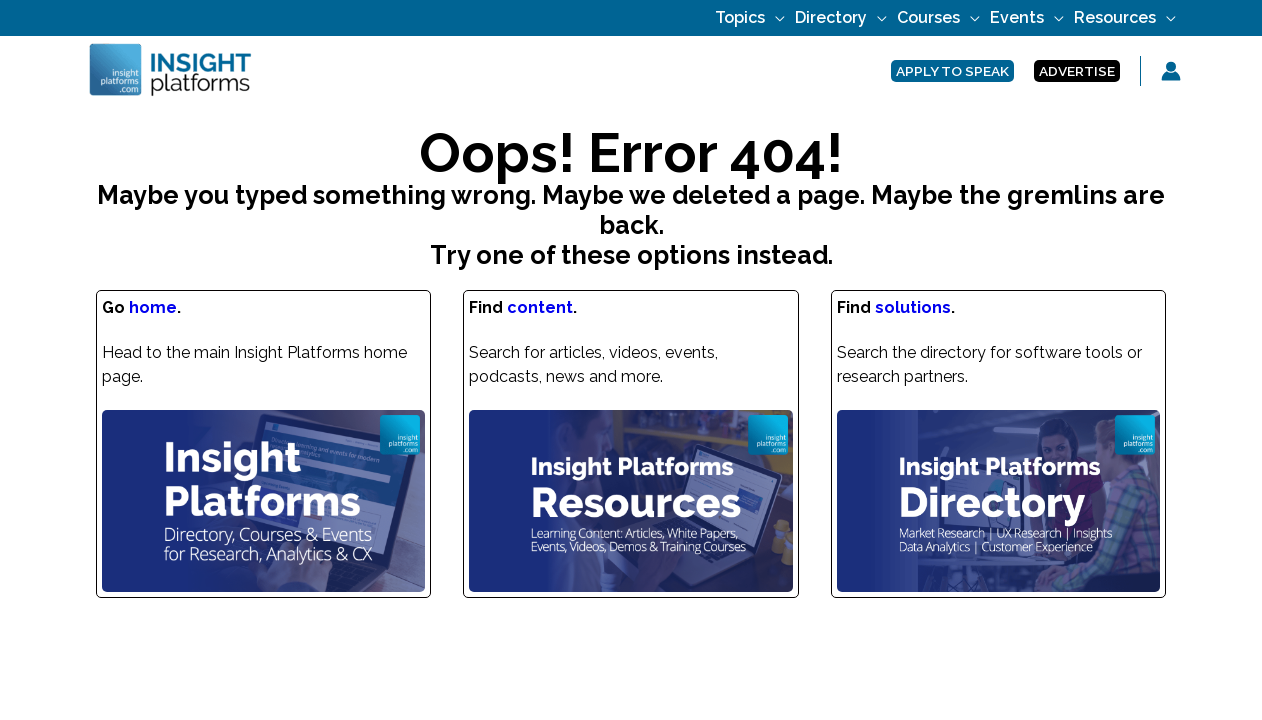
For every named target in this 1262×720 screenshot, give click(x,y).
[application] (775, 17)
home (153, 307)
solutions (913, 307)
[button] (952, 71)
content (540, 307)
